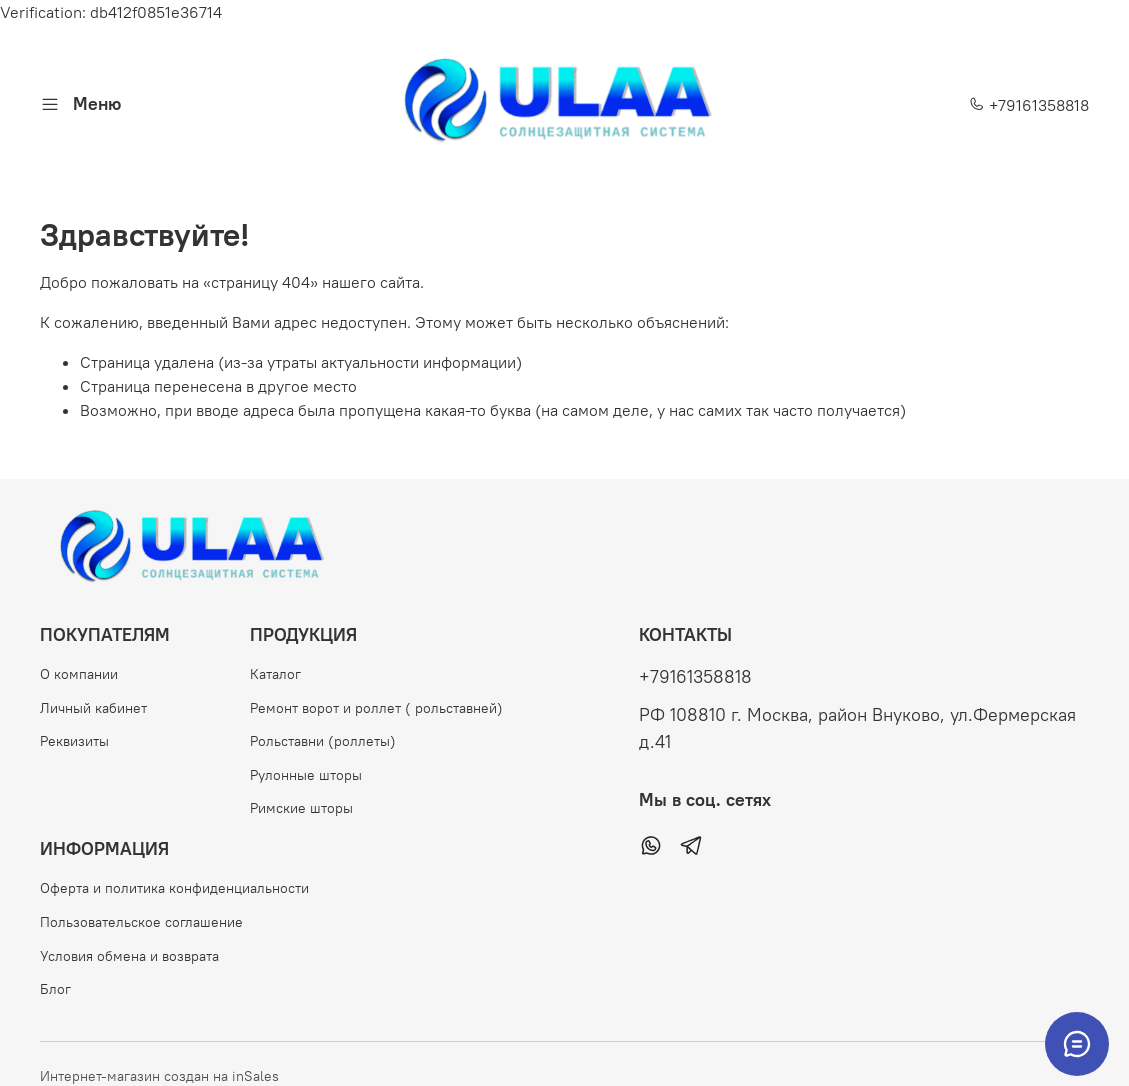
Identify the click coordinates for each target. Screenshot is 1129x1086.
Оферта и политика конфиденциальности (174, 888)
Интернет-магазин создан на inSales (159, 1076)
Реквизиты (74, 741)
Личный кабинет (93, 708)
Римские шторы (301, 808)
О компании (79, 674)
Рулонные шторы (306, 775)
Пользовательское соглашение (141, 922)
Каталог (275, 674)
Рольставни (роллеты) (323, 741)
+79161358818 (1029, 105)
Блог (55, 989)
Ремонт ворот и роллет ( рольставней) (376, 708)
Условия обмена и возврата (129, 956)
